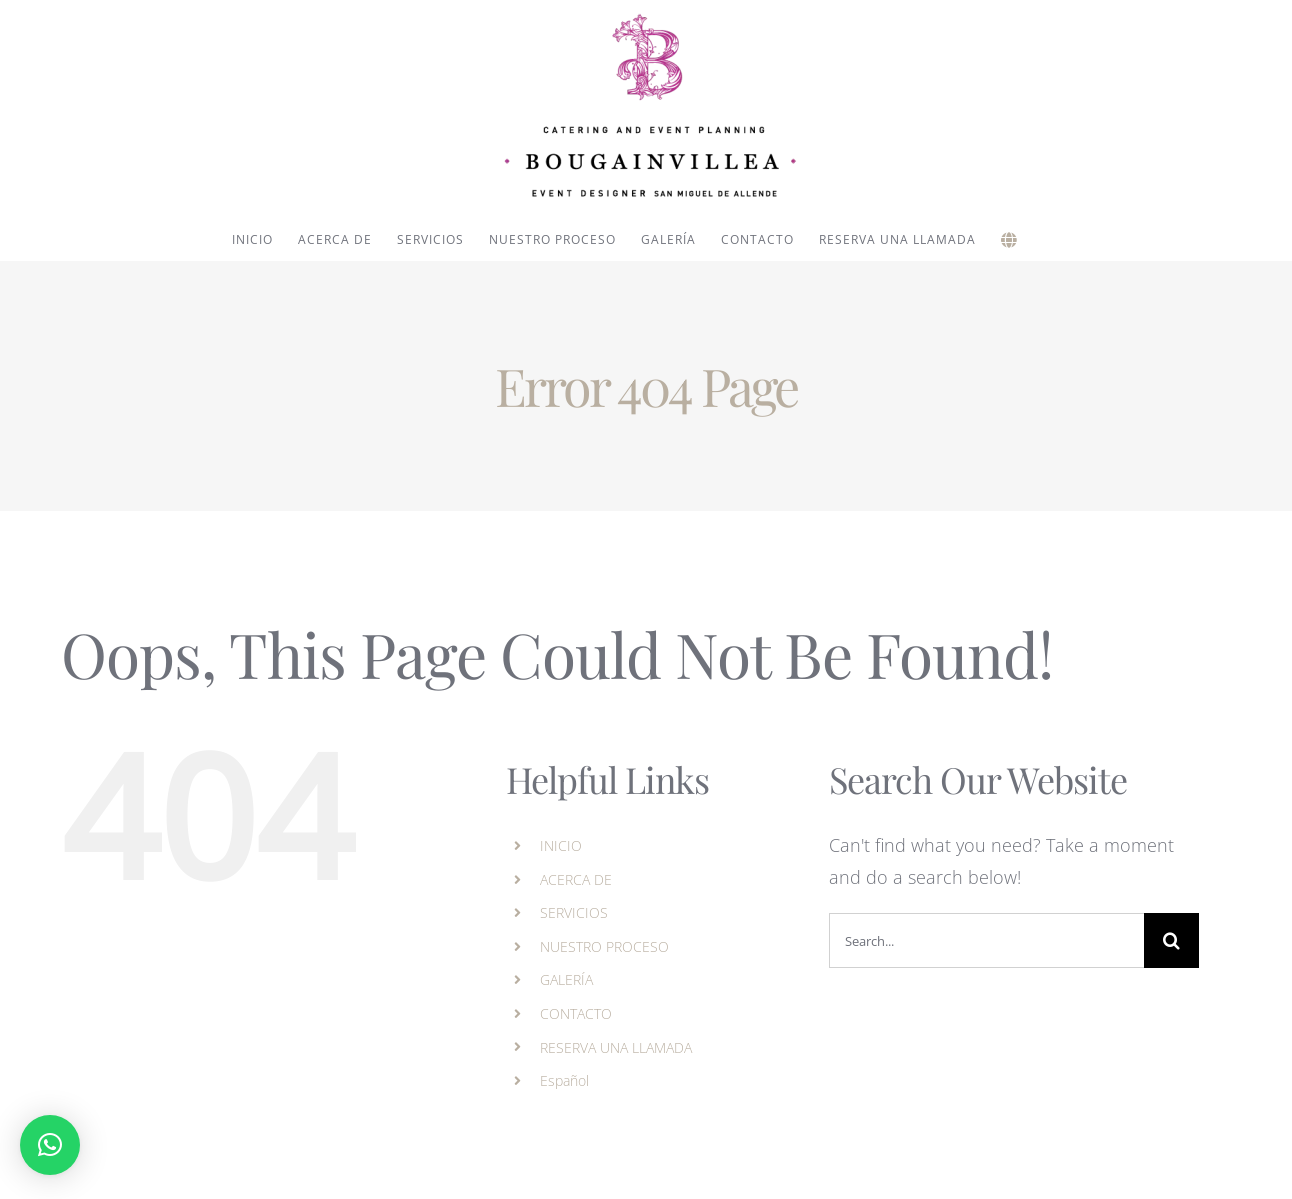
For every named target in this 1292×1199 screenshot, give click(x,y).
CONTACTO (576, 1013)
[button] (50, 1145)
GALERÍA (566, 979)
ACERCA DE (576, 879)
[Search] (1171, 940)
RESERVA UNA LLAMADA (616, 1047)
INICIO (561, 845)
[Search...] (986, 940)
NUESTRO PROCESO (604, 946)
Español (564, 1080)
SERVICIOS (574, 912)
